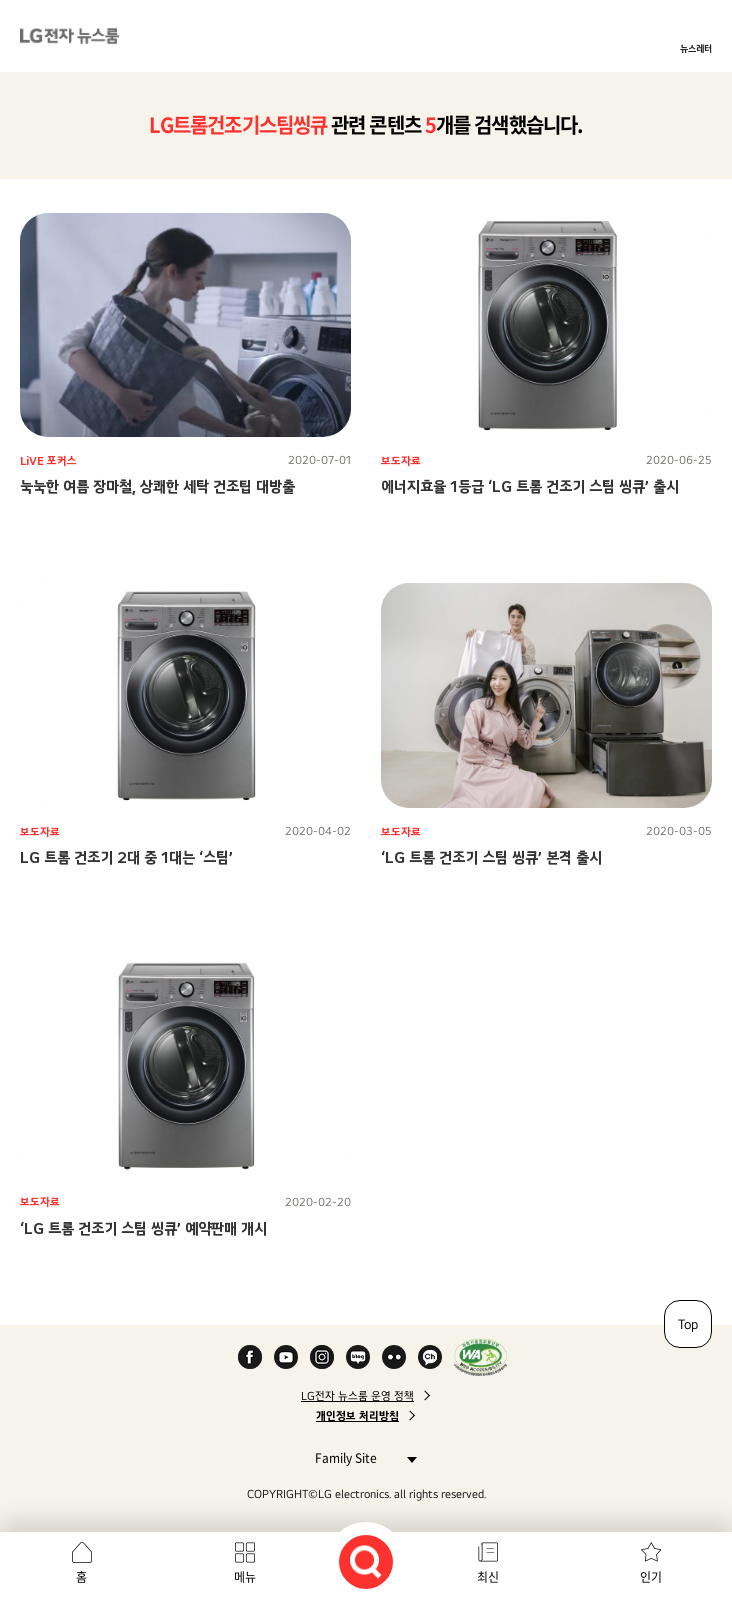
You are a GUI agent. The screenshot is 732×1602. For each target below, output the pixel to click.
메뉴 (245, 1577)
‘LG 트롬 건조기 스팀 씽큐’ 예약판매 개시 (143, 1228)
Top (688, 1324)
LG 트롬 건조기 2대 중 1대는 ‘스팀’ (126, 857)
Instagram (322, 1357)
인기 (651, 1577)
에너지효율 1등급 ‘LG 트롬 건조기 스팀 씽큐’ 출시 (530, 486)
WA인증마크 (480, 1357)
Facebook (250, 1357)
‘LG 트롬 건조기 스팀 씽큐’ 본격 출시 (491, 857)
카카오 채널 (430, 1357)
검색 (366, 1562)
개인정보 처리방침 (357, 1416)
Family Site (360, 1457)
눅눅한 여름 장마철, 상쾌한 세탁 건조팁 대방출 (157, 486)
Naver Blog (358, 1357)
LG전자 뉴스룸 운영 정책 (357, 1396)
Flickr (394, 1357)
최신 (488, 1577)
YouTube (286, 1357)
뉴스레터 (696, 48)
